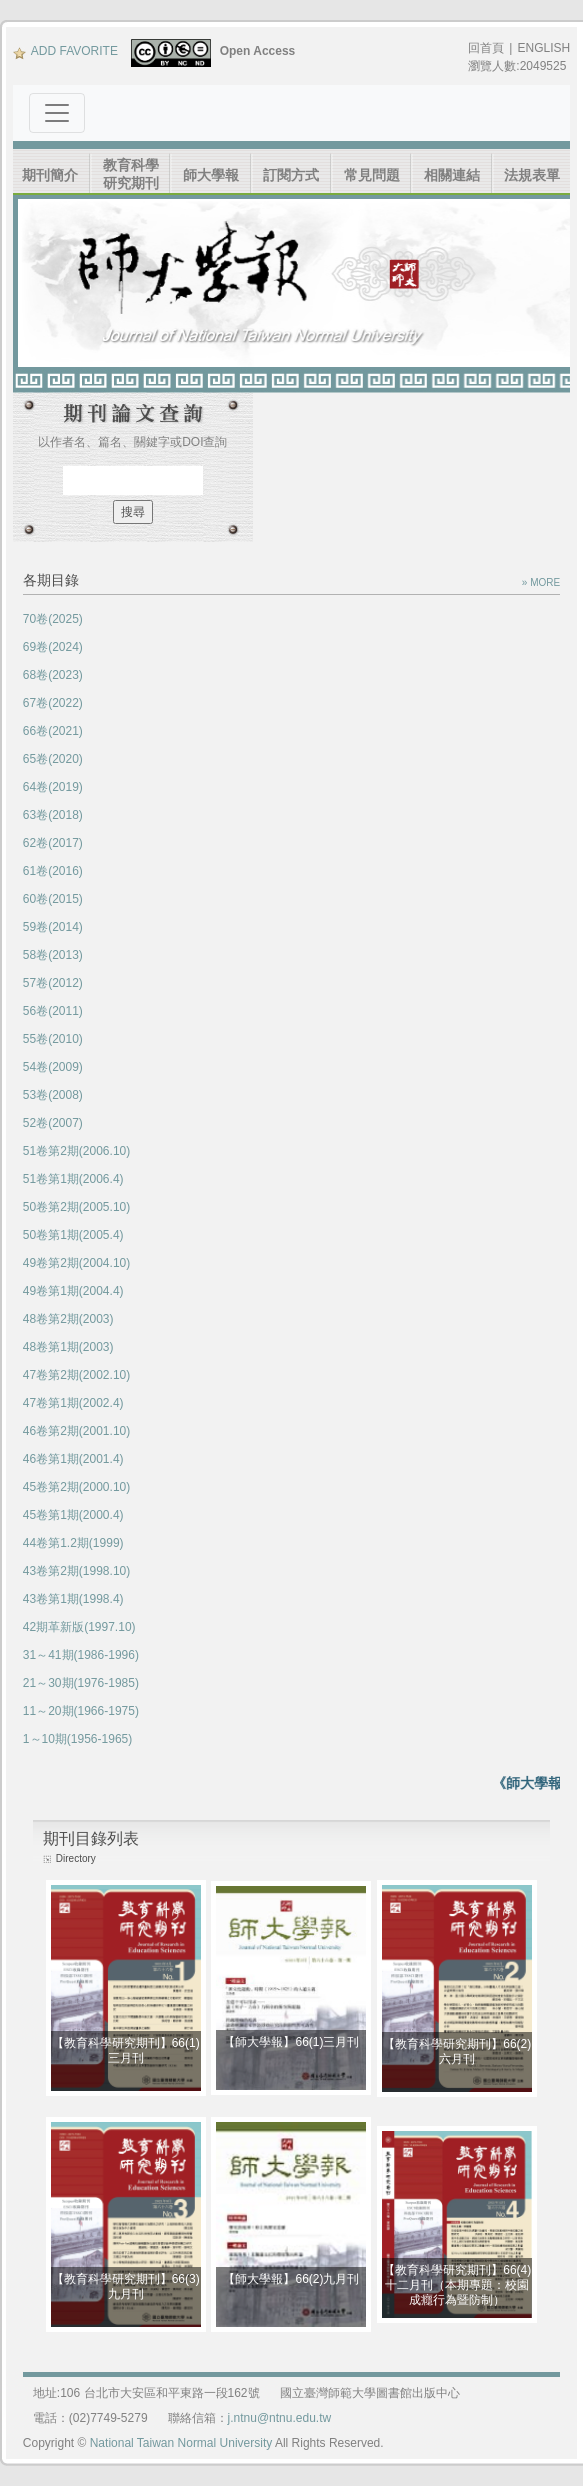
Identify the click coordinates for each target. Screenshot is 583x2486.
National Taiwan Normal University (181, 2443)
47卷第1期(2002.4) (73, 1403)
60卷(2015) (53, 899)
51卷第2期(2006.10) (76, 1151)
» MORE (541, 582)
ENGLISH (543, 48)
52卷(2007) (53, 1123)
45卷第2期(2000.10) (76, 1487)
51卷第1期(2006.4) (73, 1179)
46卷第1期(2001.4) (73, 1459)
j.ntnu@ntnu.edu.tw (280, 2418)
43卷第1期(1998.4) (73, 1599)
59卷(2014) (53, 927)
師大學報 (211, 175)
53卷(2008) (53, 1095)
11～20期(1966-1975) (81, 1711)
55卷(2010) (53, 1039)
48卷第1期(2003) (68, 1347)
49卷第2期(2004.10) (76, 1263)
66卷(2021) (53, 731)
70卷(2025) (53, 619)
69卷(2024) (53, 647)
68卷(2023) (53, 675)
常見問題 (372, 175)
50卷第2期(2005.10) (76, 1207)
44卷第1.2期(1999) (73, 1543)
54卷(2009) (53, 1067)
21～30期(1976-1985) (81, 1683)
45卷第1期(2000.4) (73, 1515)
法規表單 (532, 175)
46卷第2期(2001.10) (76, 1431)
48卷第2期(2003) (68, 1319)
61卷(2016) (53, 871)
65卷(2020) (53, 759)
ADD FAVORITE (65, 51)
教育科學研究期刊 (131, 174)
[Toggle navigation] (57, 113)
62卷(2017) (53, 843)
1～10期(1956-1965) (77, 1739)
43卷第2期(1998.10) (76, 1571)
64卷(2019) (53, 787)
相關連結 (452, 175)
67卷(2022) (53, 703)
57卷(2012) (53, 983)
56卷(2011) (53, 1011)
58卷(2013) (53, 955)
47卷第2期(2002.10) (76, 1375)
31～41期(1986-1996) (81, 1655)
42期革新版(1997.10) (79, 1627)
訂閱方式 (291, 175)
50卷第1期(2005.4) (73, 1235)
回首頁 (486, 48)
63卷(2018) (53, 815)
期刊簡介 (50, 175)
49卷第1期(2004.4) (73, 1291)
